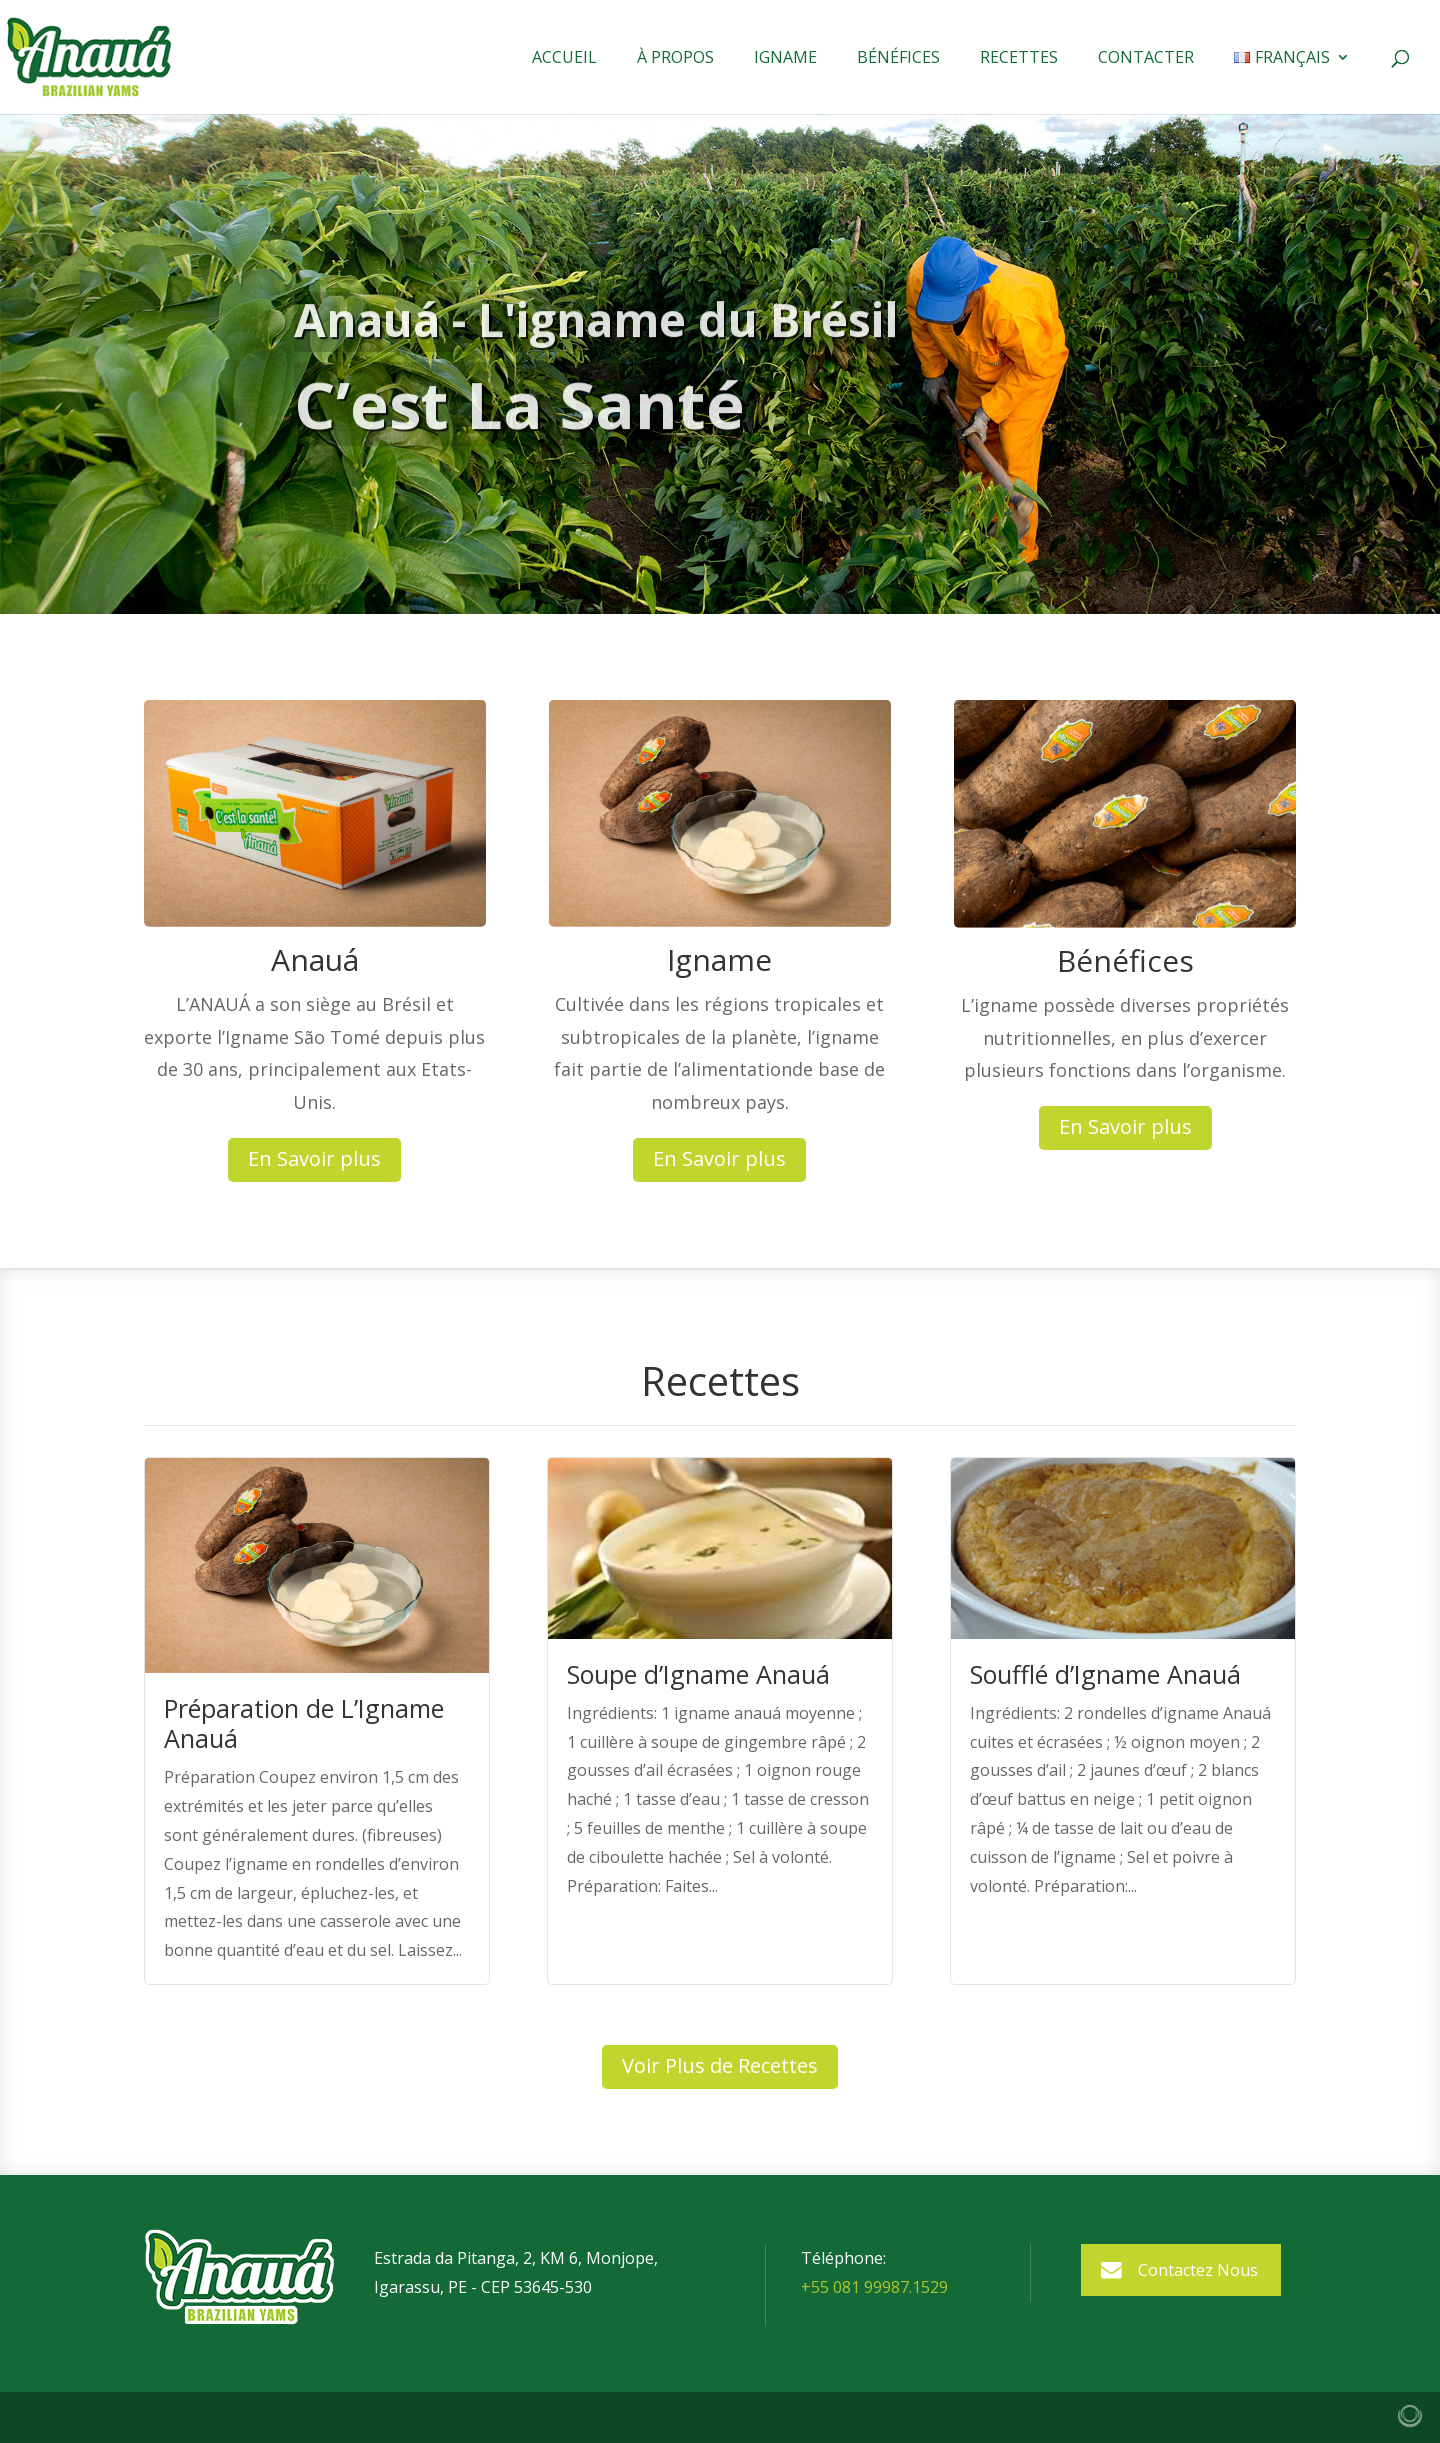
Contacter (1146, 59)
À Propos (675, 59)
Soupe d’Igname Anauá (698, 1674)
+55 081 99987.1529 (874, 2287)
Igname (785, 59)
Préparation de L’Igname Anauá (304, 1723)
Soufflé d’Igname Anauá (1105, 1674)
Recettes (1019, 59)
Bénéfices (898, 59)
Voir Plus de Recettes (720, 2065)
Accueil (564, 59)
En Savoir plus (314, 1158)
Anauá (315, 959)
